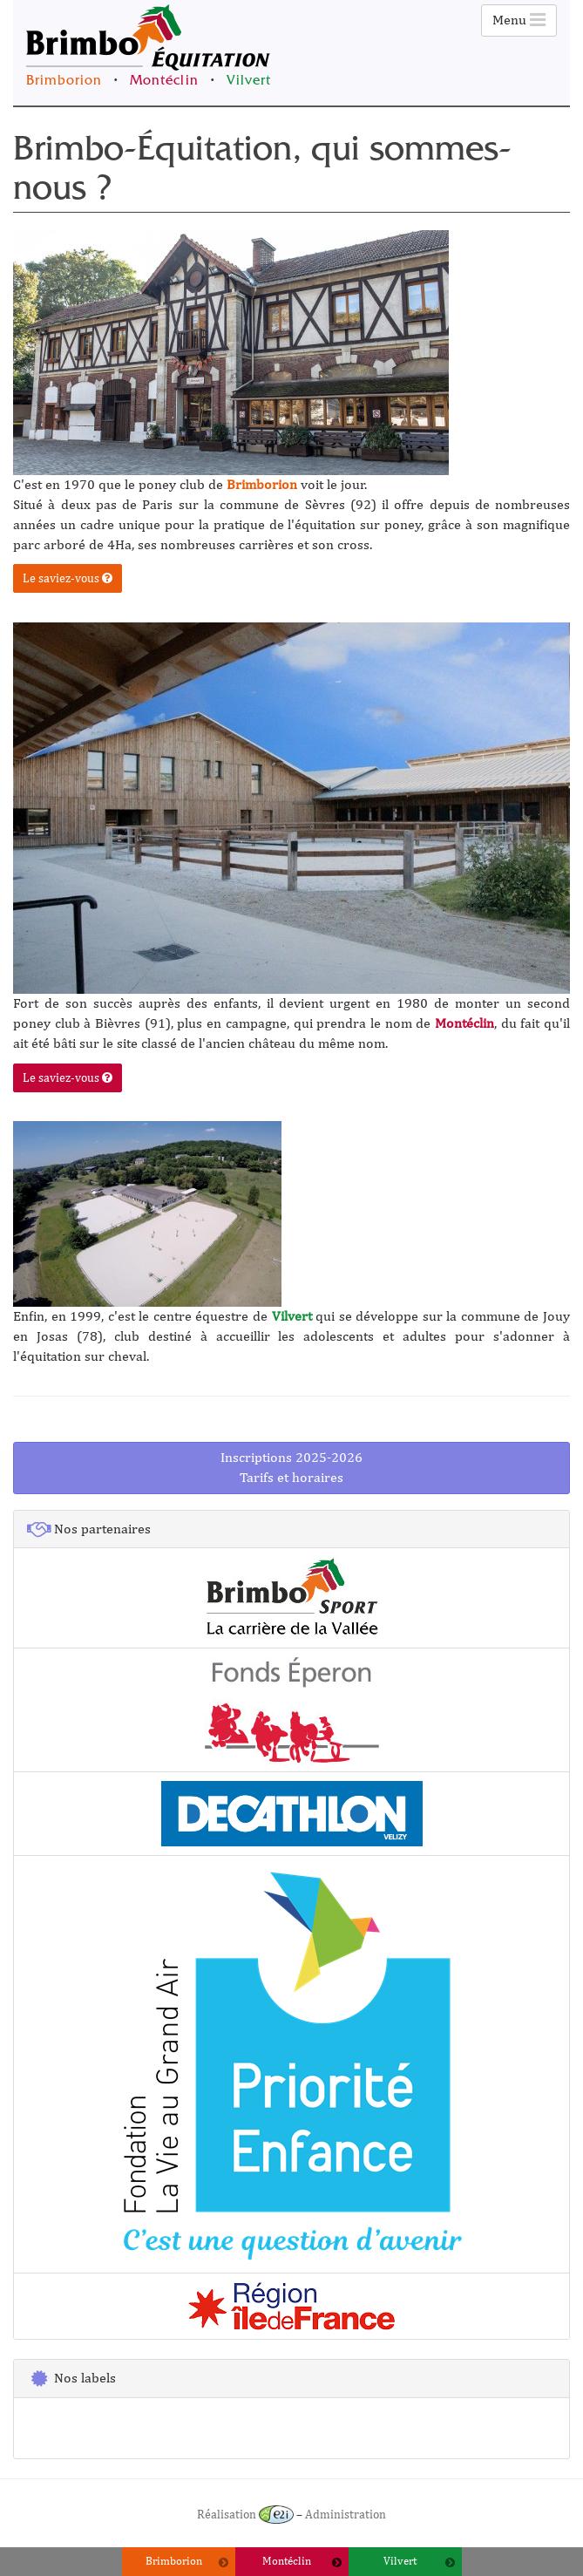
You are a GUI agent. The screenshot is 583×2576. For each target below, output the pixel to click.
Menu (519, 19)
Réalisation (245, 2513)
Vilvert (249, 82)
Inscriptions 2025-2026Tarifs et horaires (291, 1467)
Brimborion (64, 82)
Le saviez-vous (67, 578)
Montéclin (164, 82)
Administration (345, 2513)
